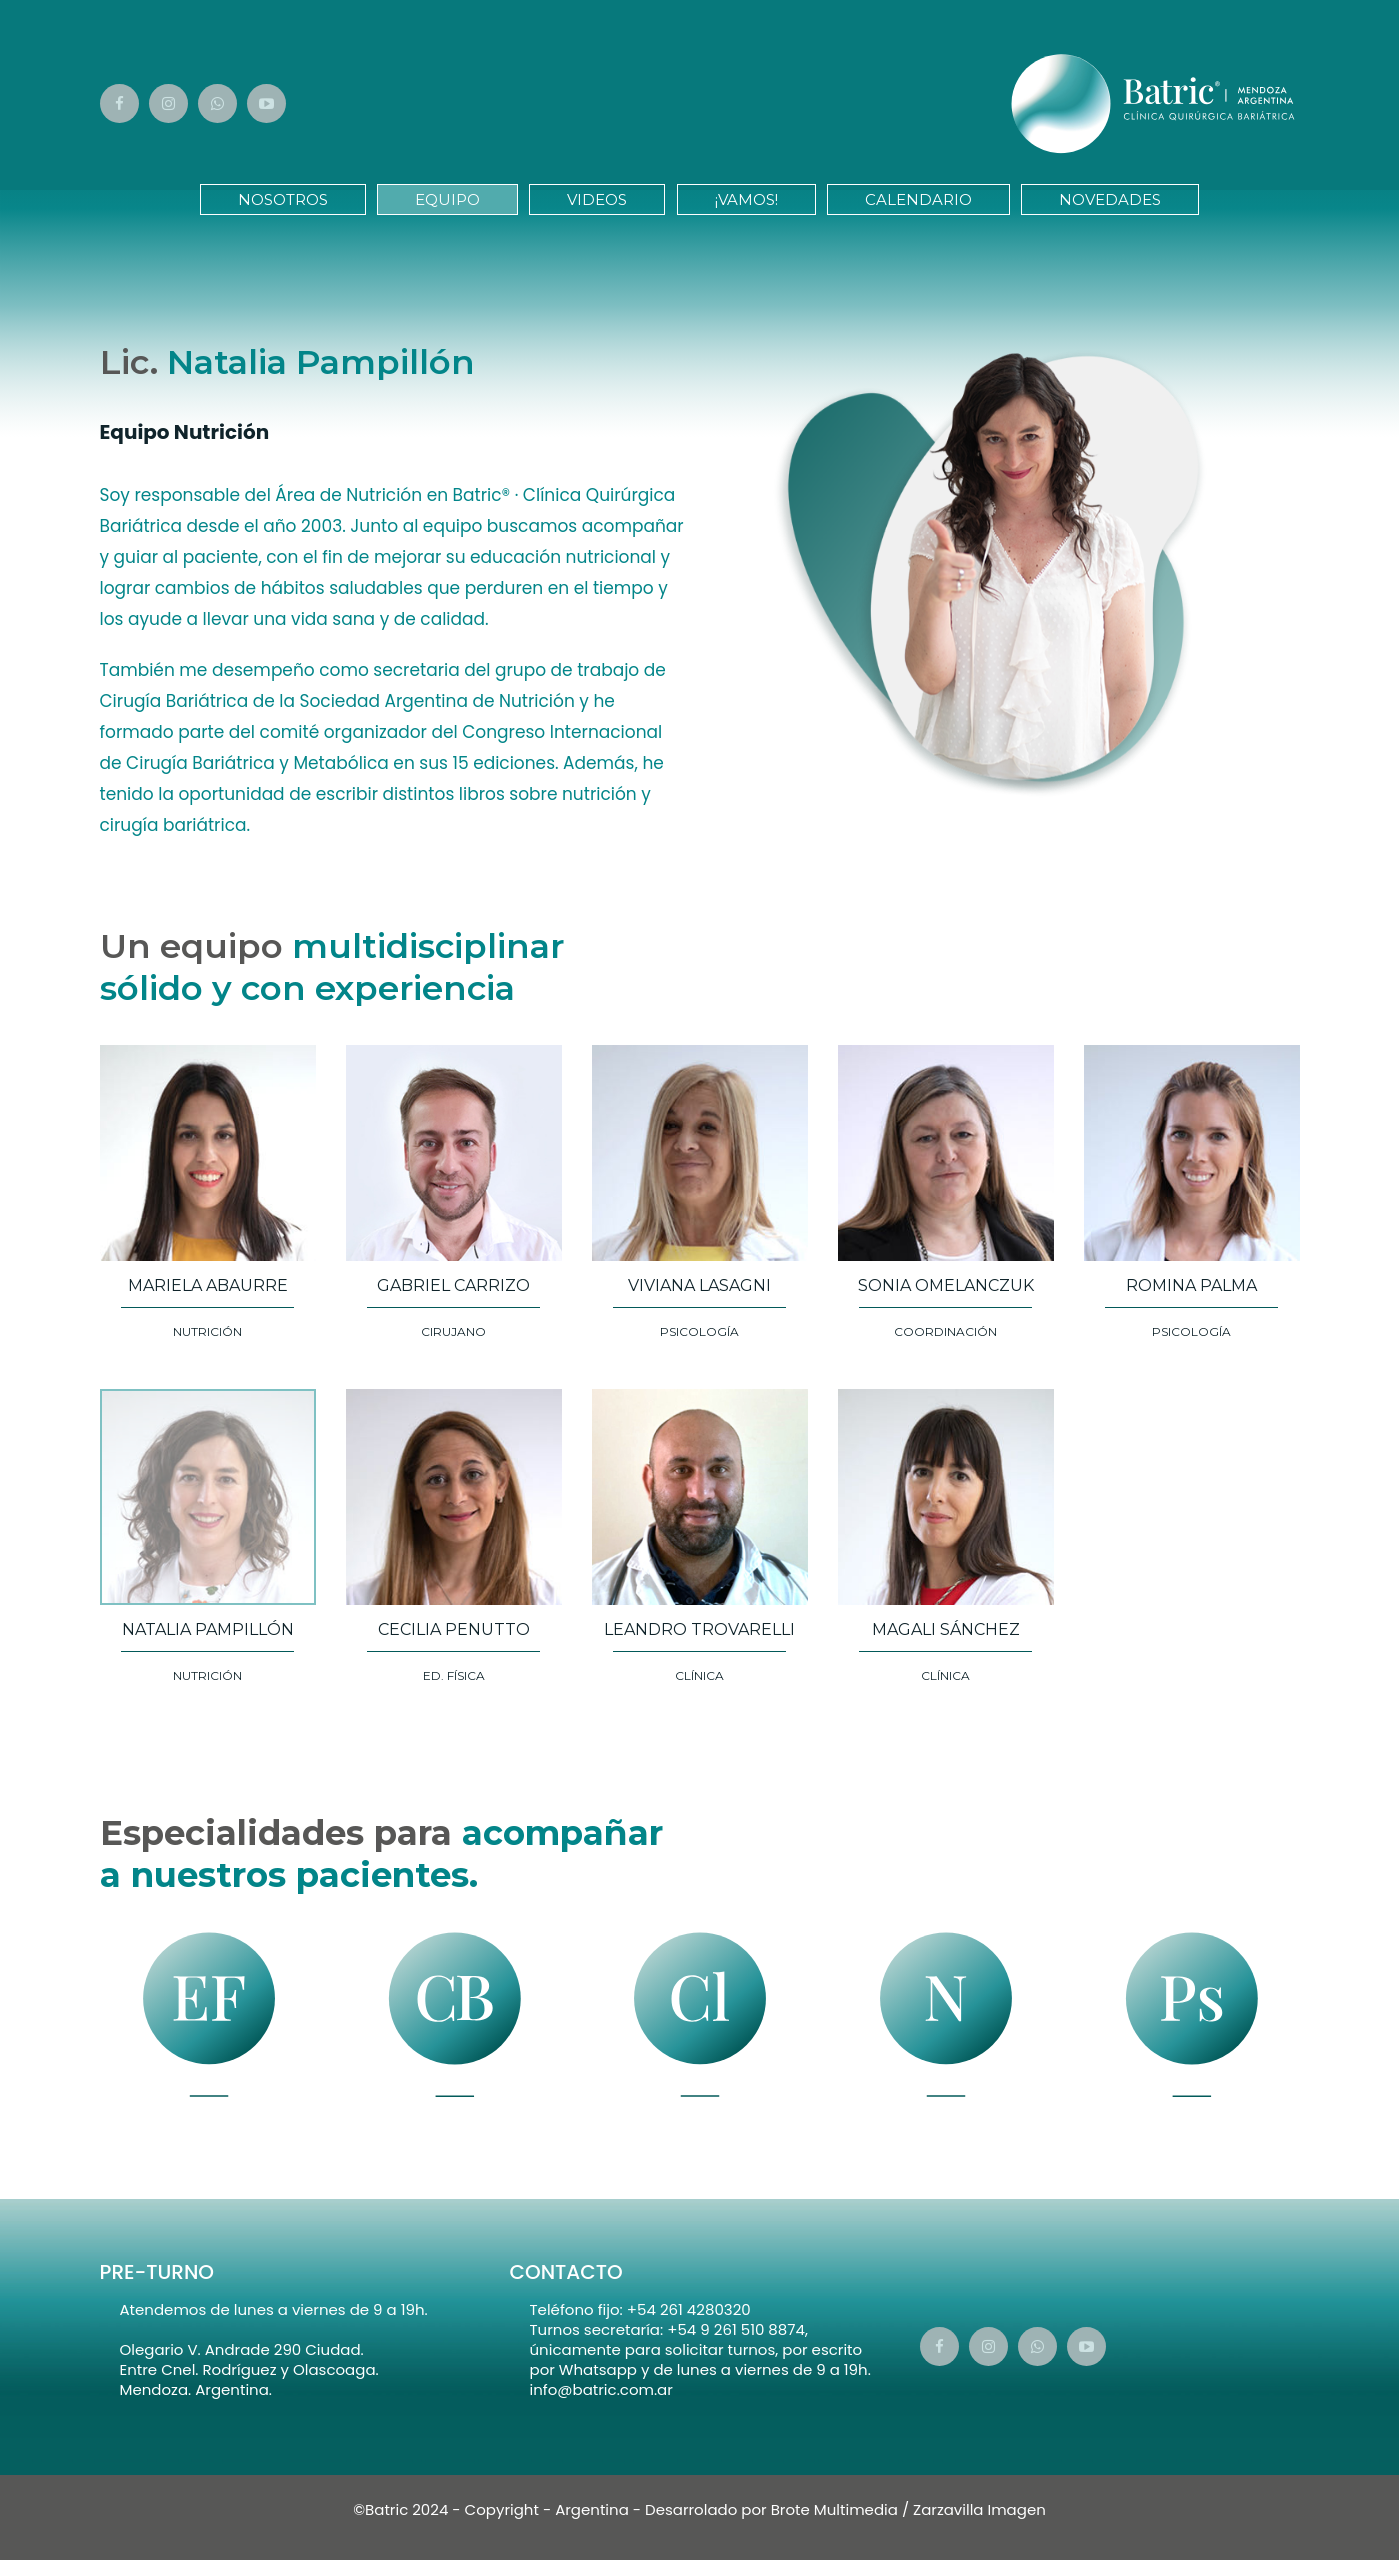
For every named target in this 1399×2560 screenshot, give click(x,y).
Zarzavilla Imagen (979, 2509)
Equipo (447, 199)
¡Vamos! (746, 199)
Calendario (918, 199)
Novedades (1110, 199)
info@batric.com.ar (601, 2389)
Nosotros (283, 199)
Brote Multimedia (834, 2509)
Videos (597, 199)
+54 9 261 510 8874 (736, 2329)
